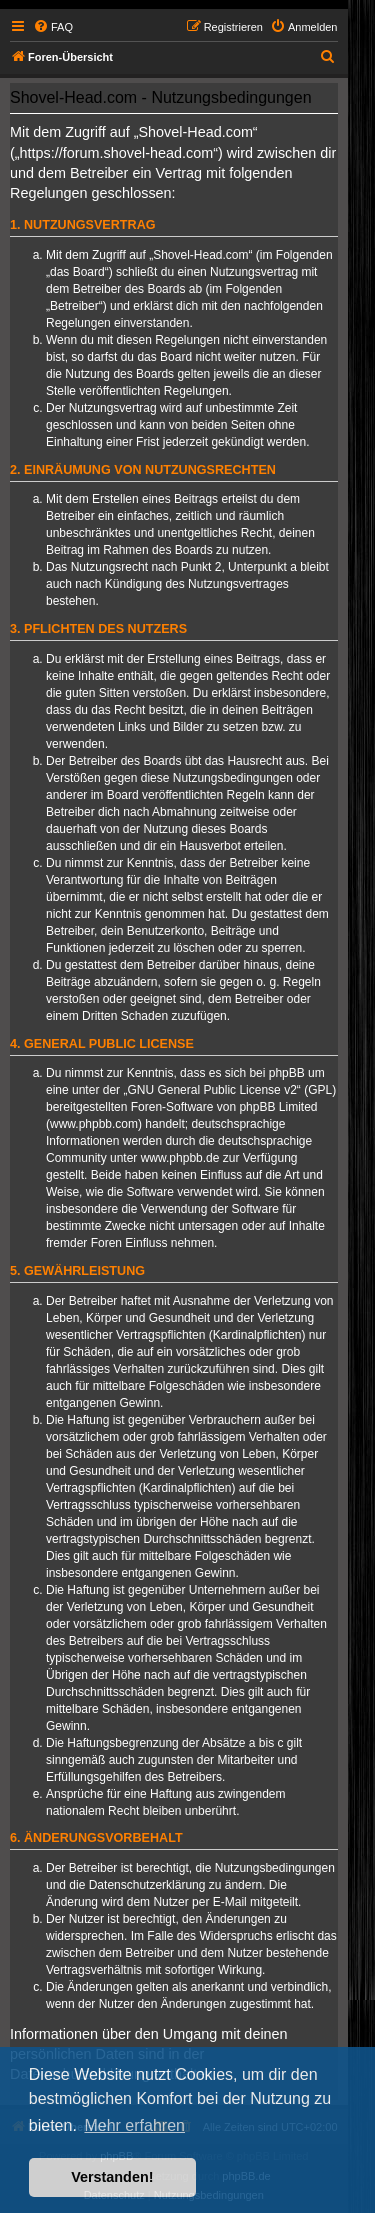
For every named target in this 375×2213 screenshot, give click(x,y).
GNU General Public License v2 (211, 1090)
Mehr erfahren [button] (134, 2125)
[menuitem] (53, 27)
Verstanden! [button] (112, 2177)
